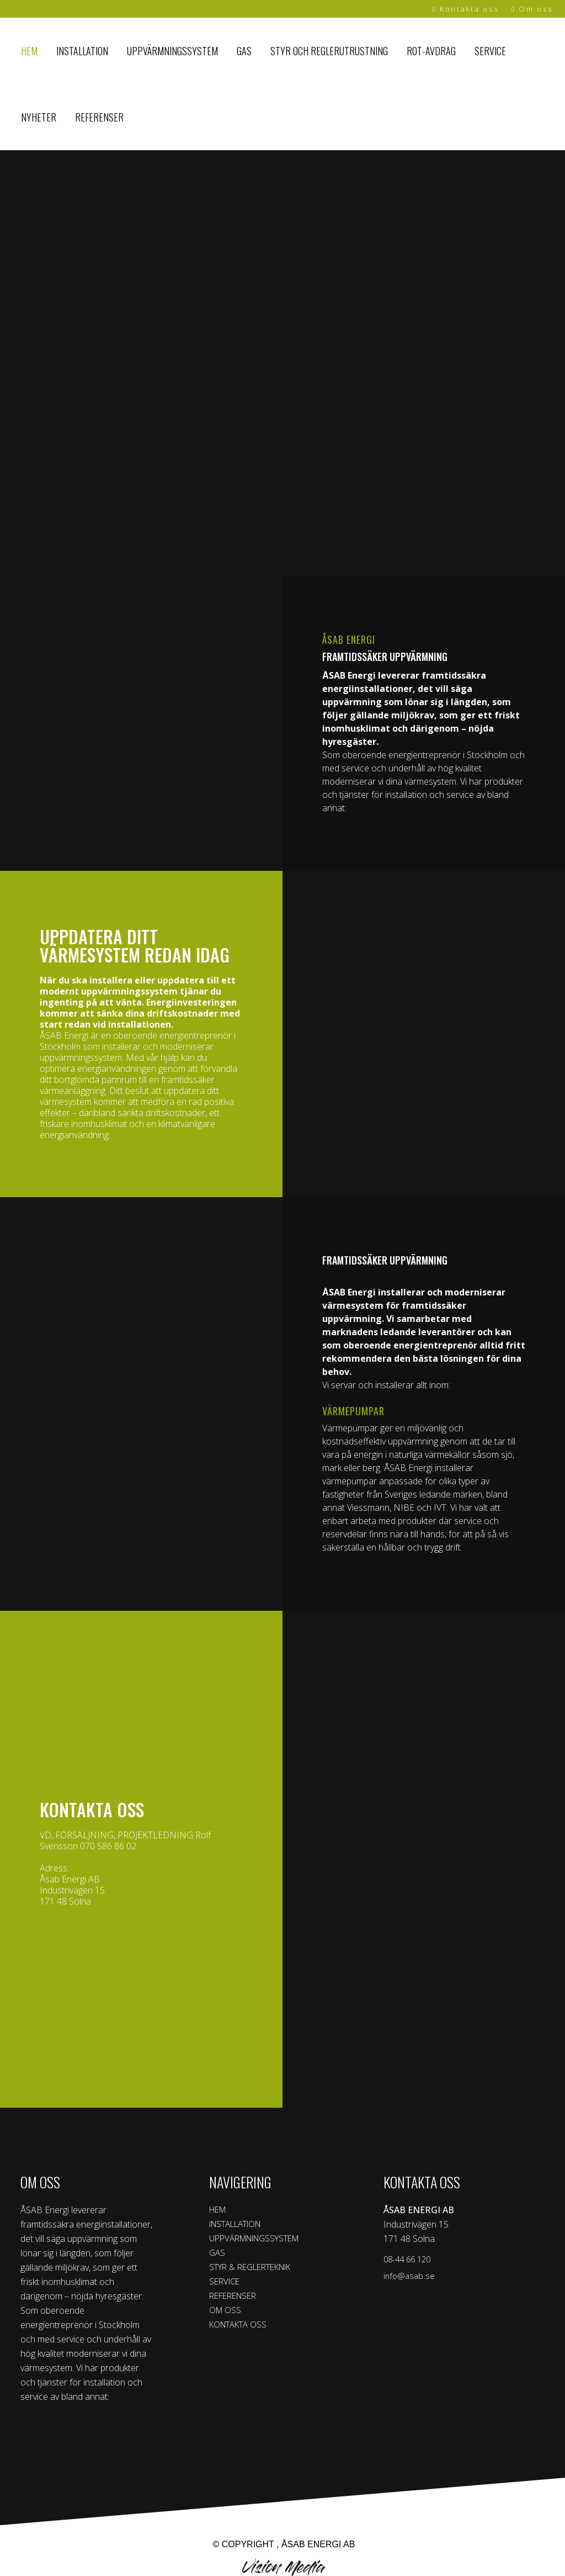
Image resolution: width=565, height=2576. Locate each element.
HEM (219, 2210)
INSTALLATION (240, 2225)
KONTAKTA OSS (241, 2329)
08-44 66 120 (409, 2260)
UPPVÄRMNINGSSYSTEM (260, 2240)
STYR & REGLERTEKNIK (256, 2269)
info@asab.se (410, 2277)
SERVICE (226, 2284)
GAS (217, 2255)
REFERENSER (236, 2299)
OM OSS (226, 2314)
